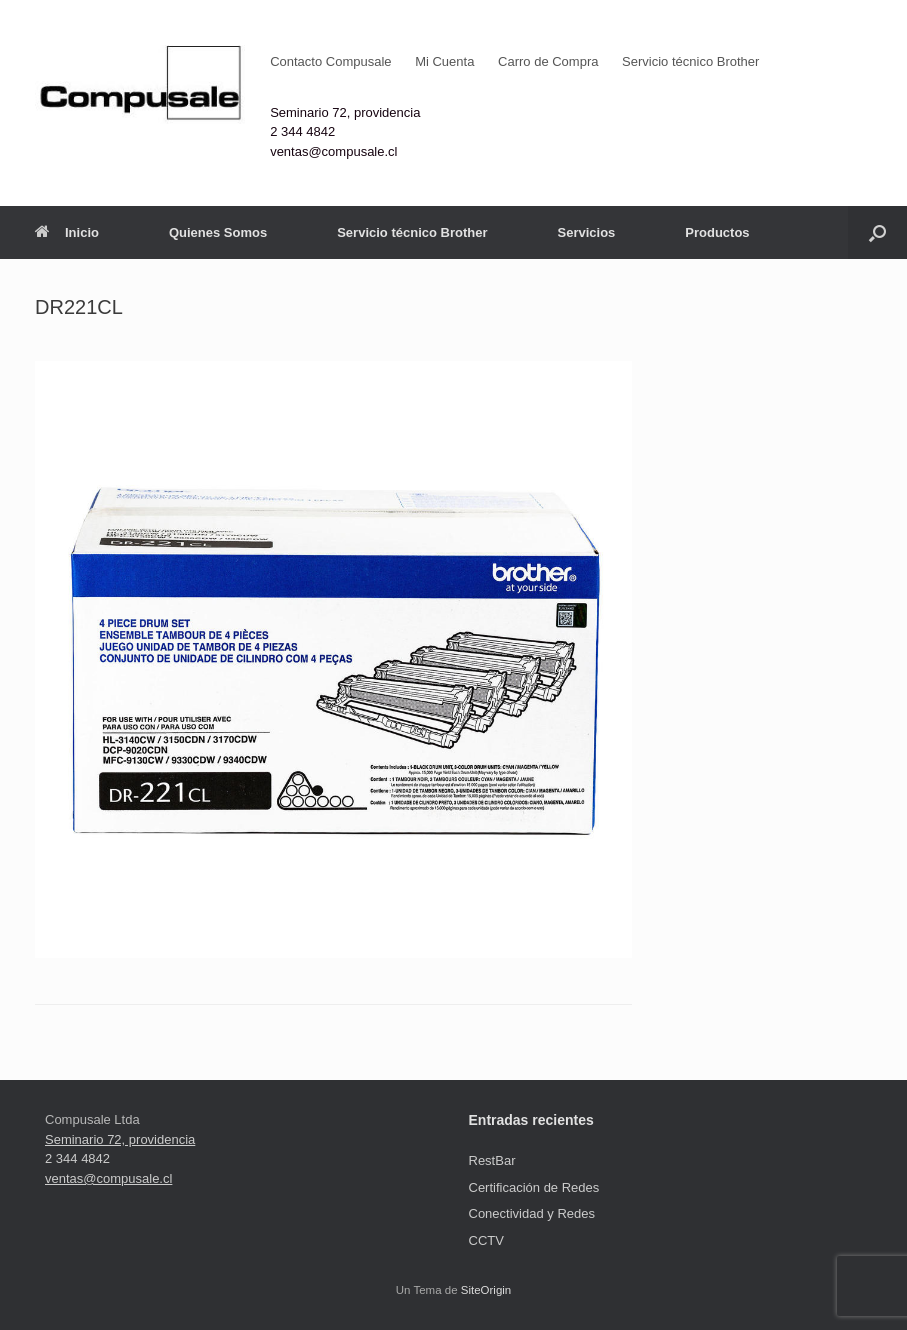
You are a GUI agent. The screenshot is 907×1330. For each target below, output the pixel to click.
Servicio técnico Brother (690, 61)
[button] (877, 232)
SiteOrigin (486, 1290)
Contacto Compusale (330, 61)
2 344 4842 (302, 131)
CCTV (486, 1240)
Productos (717, 232)
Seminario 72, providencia (345, 112)
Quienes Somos (218, 232)
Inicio (67, 232)
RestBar (492, 1160)
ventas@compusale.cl (333, 151)
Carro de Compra (548, 61)
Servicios (586, 232)
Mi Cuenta (444, 61)
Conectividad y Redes (532, 1213)
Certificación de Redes (534, 1187)
